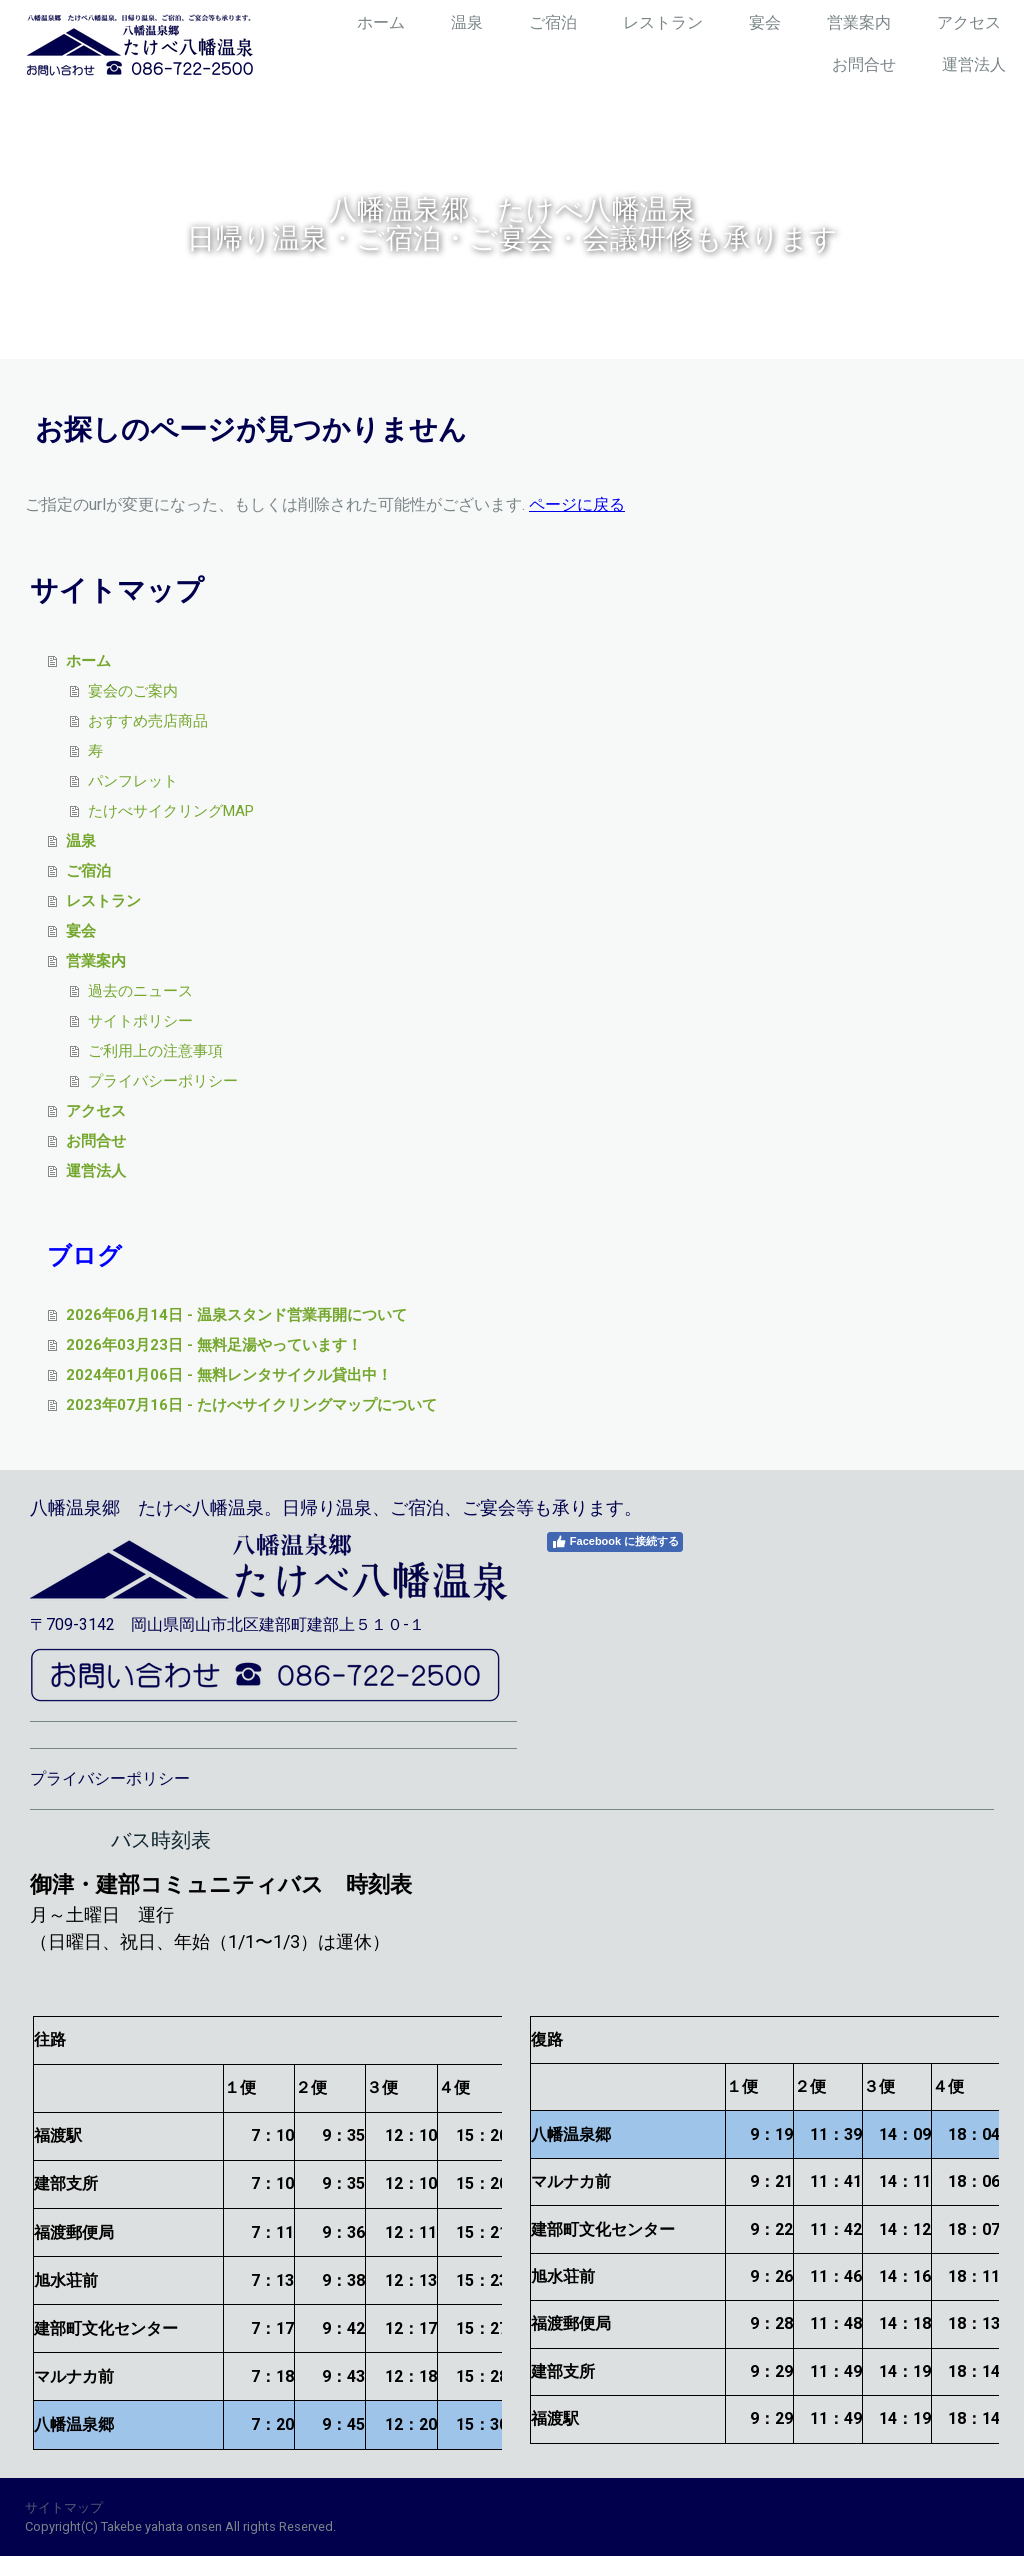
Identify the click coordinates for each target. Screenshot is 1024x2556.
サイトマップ (64, 2507)
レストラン (663, 22)
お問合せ (864, 64)
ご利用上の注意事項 (155, 1051)
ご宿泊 (553, 22)
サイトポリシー (140, 1021)
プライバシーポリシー (163, 1081)
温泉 (467, 22)
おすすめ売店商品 (148, 721)
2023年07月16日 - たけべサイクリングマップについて (251, 1405)
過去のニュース (140, 991)
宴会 (765, 22)
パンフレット (133, 781)
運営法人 (974, 64)
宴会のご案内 (133, 691)
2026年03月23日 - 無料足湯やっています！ (214, 1345)
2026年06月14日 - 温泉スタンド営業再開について (236, 1315)
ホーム (381, 22)
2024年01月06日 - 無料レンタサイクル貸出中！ (229, 1375)
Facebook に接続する (615, 1542)
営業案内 (859, 22)
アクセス (969, 22)
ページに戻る (577, 504)
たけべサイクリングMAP (171, 811)
